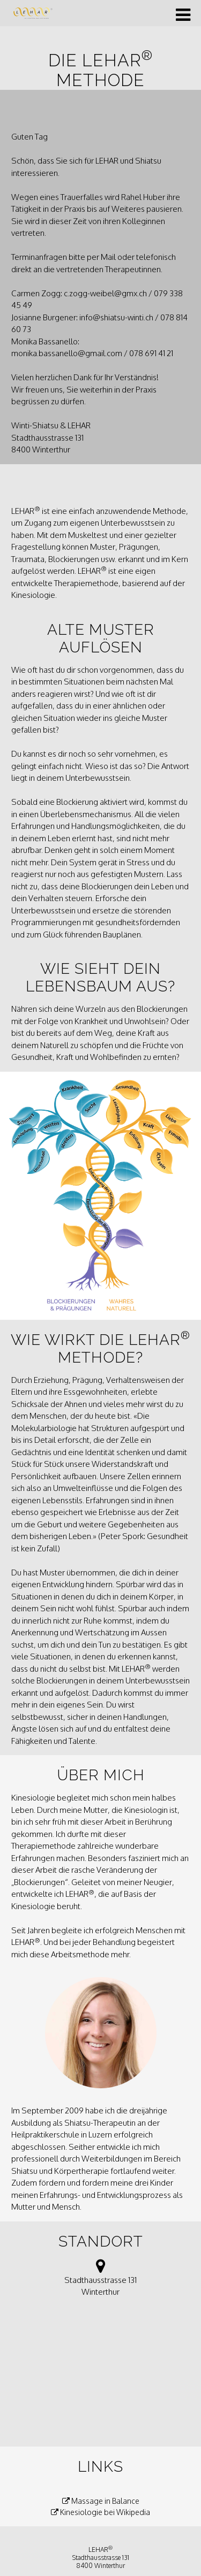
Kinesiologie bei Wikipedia (100, 2512)
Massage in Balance (100, 2500)
